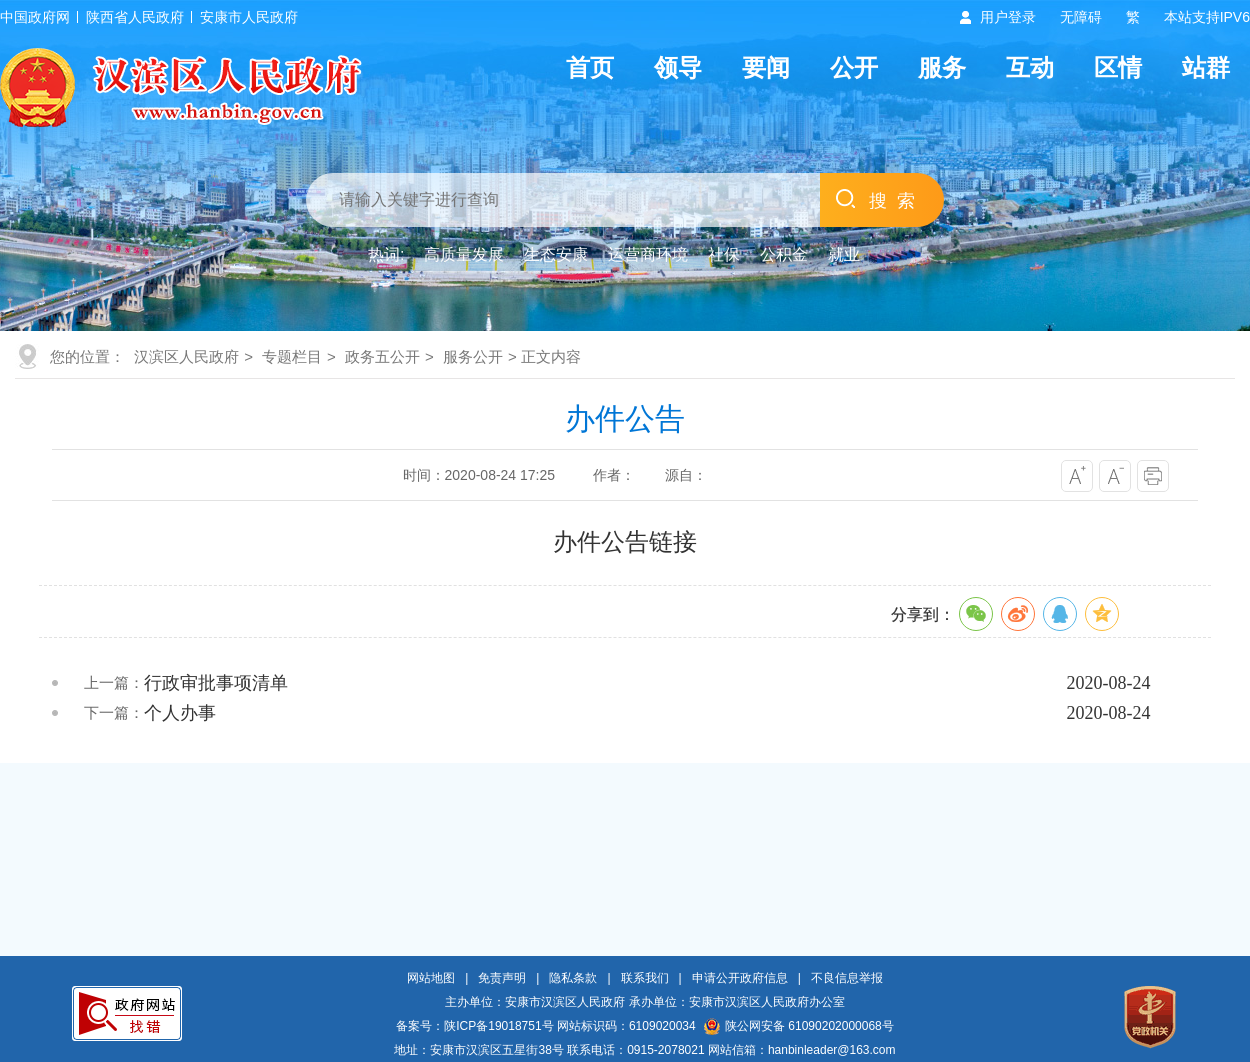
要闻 (766, 67)
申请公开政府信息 (740, 978)
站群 (1206, 67)
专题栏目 (292, 356)
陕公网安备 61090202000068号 (799, 1026)
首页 (590, 67)
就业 (844, 254)
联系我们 (645, 978)
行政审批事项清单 (216, 683)
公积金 (784, 254)
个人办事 (180, 713)
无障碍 (1081, 17)
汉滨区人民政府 (186, 356)
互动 (1030, 67)
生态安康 (556, 254)
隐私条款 (573, 978)
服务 (942, 67)
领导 (678, 67)
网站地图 (431, 978)
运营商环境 (648, 254)
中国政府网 (35, 17)
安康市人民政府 (249, 17)
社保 (724, 254)
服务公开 (473, 356)
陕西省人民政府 (135, 17)
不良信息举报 (847, 978)
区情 (1118, 67)
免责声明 (502, 978)
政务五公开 (382, 356)
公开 (854, 67)
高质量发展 (464, 254)
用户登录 (1008, 17)
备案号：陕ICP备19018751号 (474, 1026)
